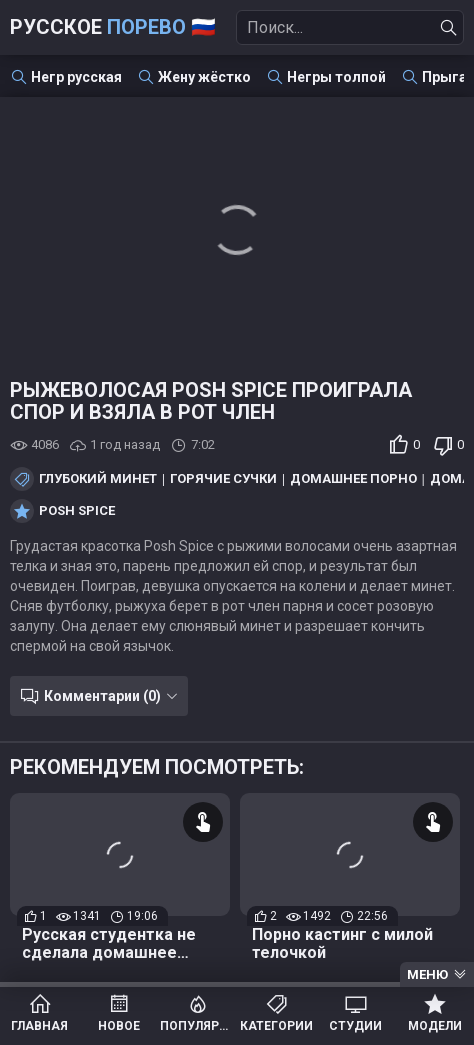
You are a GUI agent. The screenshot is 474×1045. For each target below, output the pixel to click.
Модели (435, 1026)
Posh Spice (77, 511)
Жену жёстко (204, 77)
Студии (355, 1026)
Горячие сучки (223, 479)
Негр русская (76, 77)
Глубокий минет (98, 479)
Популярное (197, 1026)
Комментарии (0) (102, 696)
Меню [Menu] (427, 974)
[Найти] (449, 28)
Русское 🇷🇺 (113, 27)
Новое (119, 1026)
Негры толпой (336, 77)
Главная (39, 1026)
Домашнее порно (353, 479)
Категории (276, 1026)
